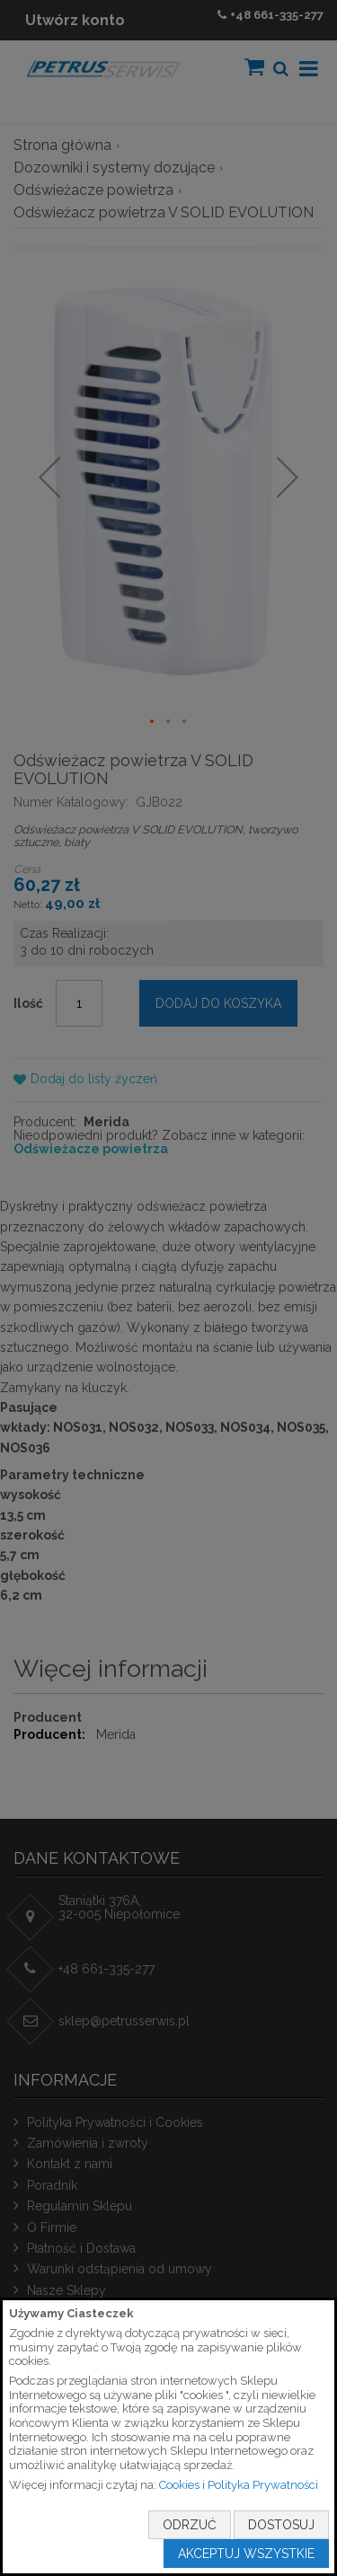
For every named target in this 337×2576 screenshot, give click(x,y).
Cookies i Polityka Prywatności (238, 2485)
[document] (168, 2437)
